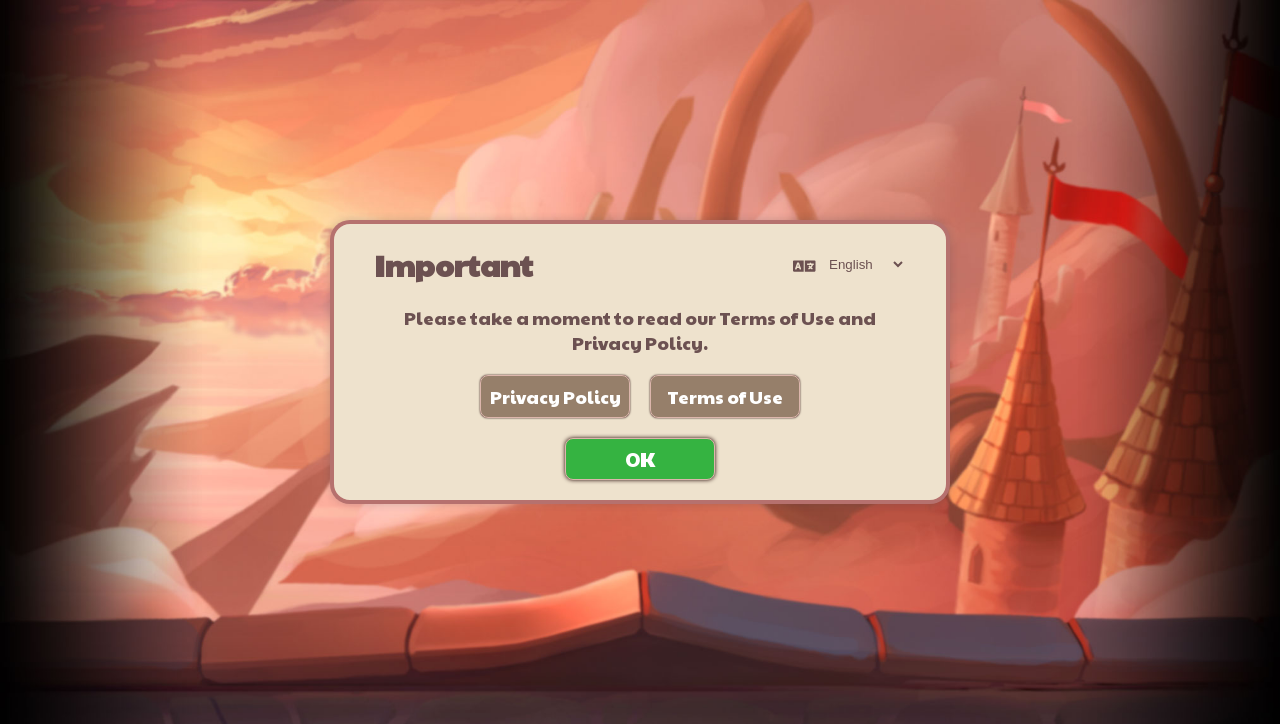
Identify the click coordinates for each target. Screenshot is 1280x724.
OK (640, 459)
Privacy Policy (555, 396)
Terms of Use (725, 396)
